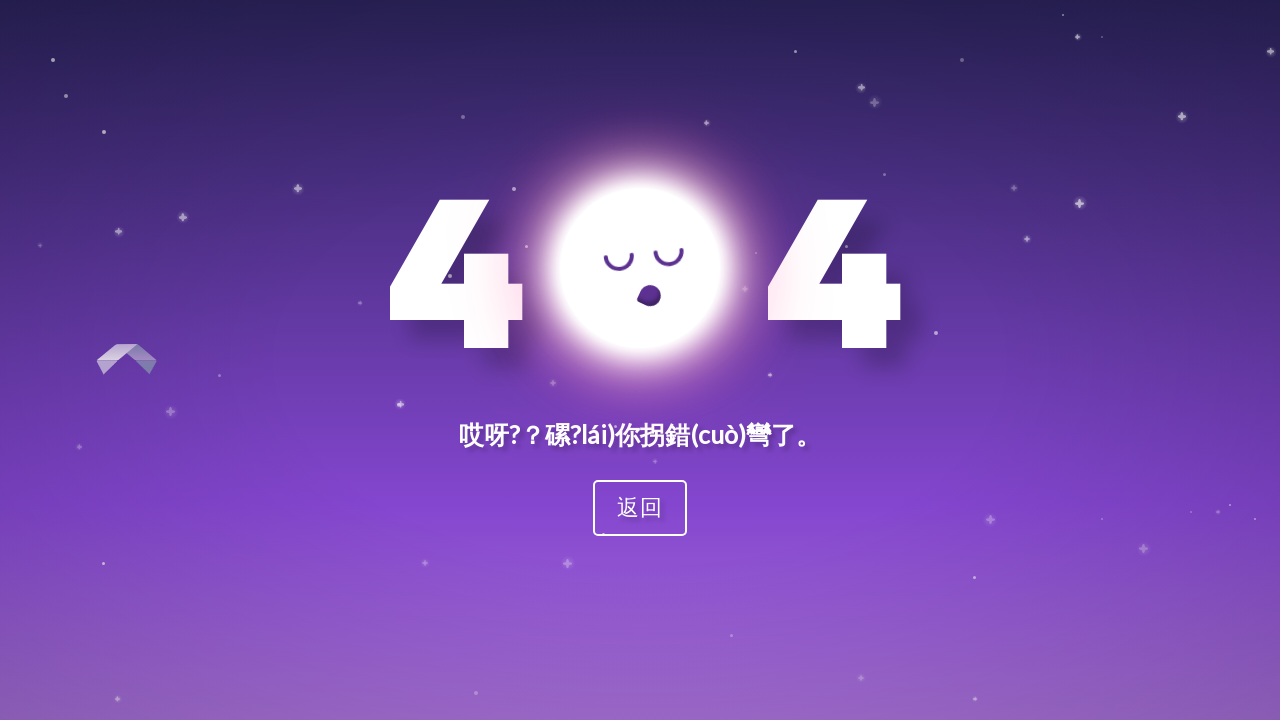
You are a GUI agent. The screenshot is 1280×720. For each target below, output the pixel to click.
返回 (640, 506)
